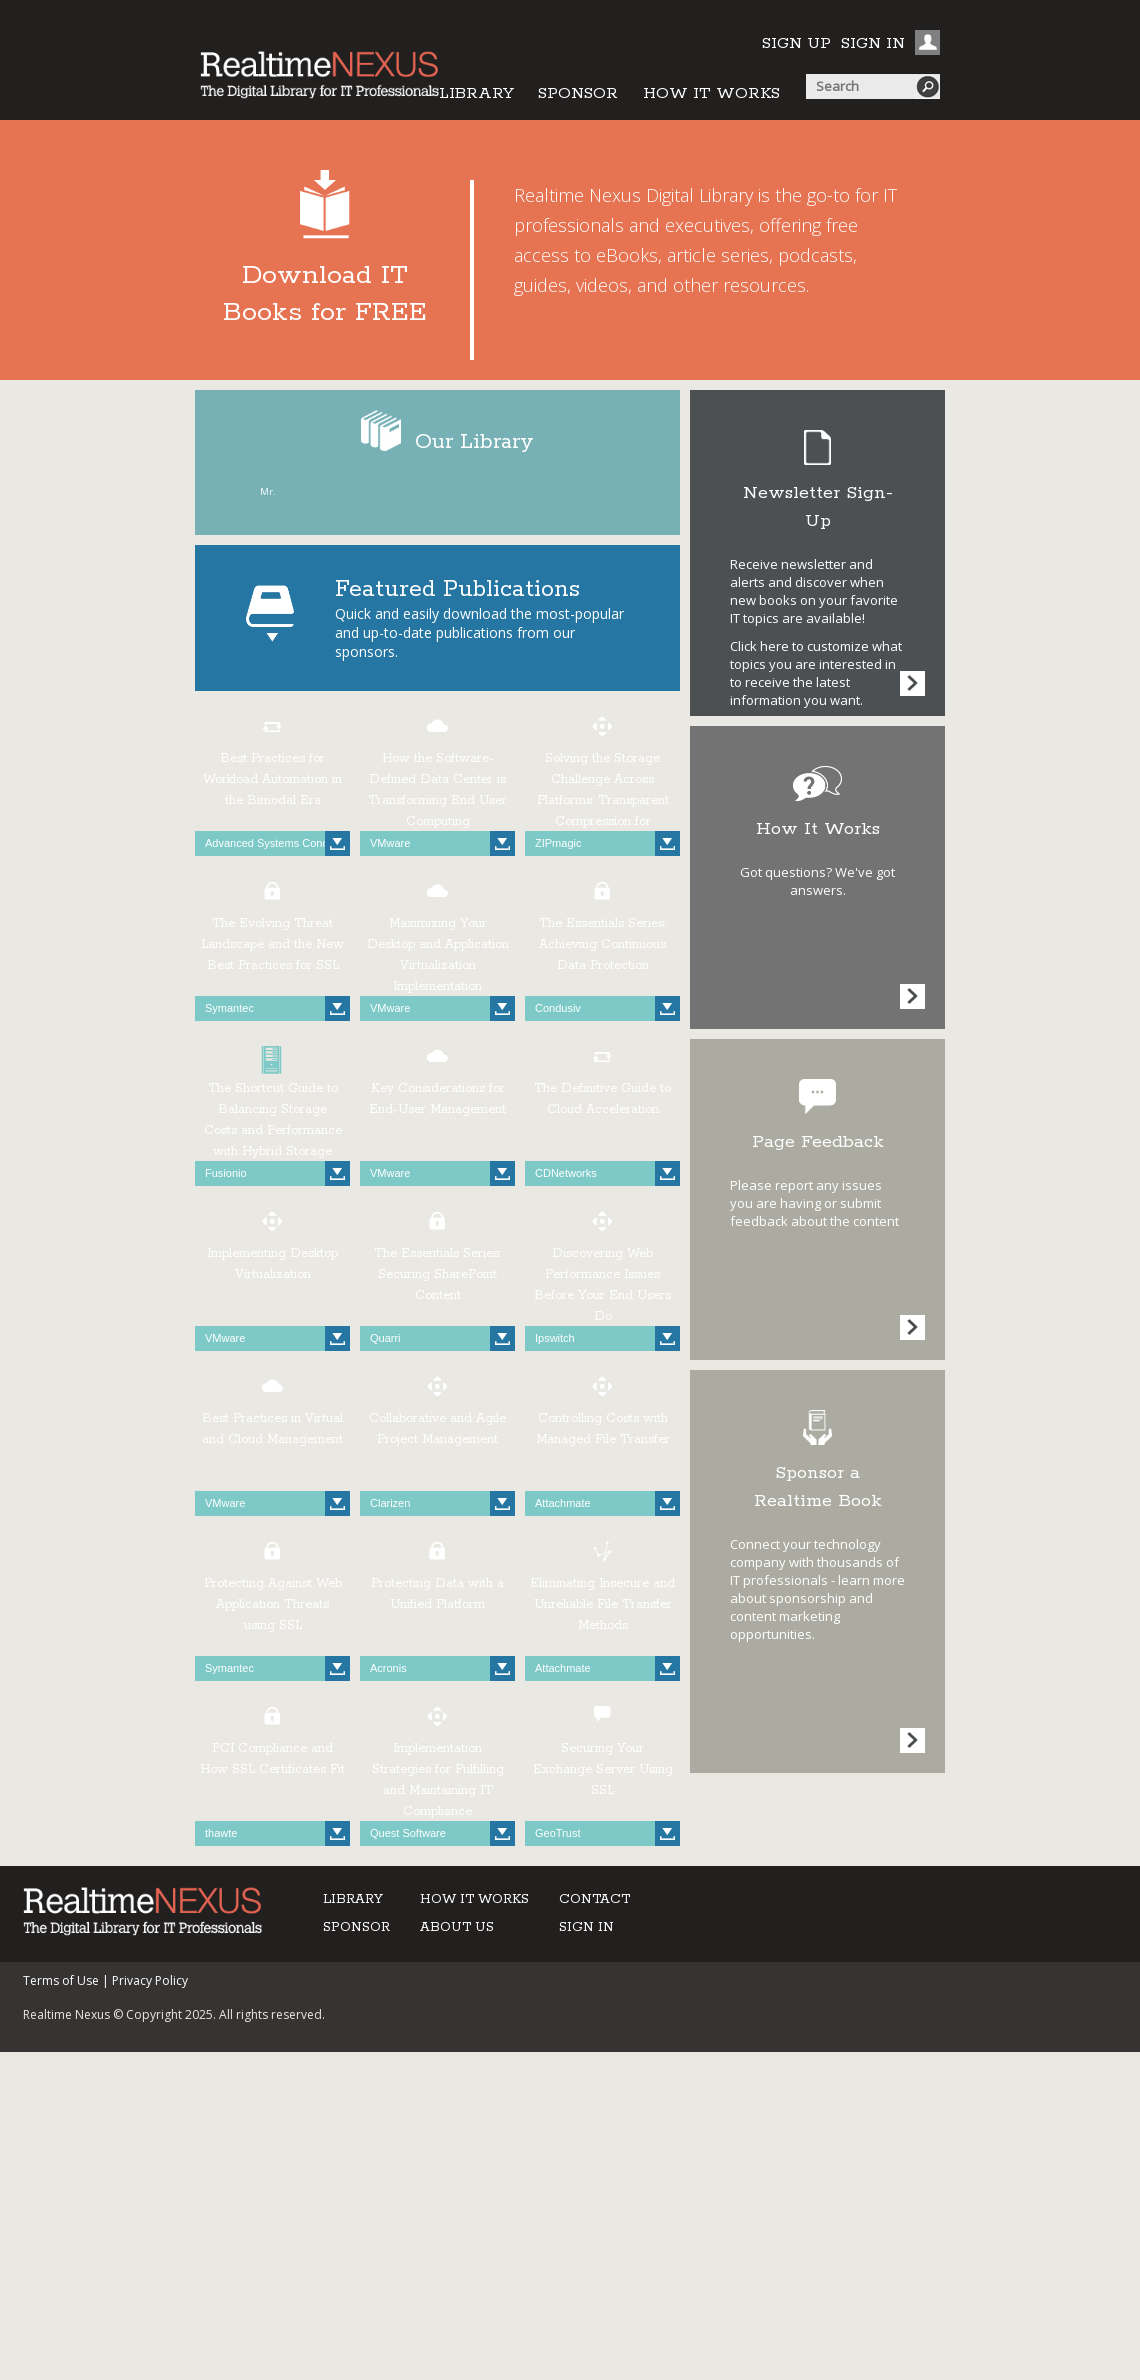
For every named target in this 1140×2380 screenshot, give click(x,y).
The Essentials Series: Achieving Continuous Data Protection (602, 944)
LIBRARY (476, 93)
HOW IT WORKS (711, 93)
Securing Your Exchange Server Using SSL (603, 1769)
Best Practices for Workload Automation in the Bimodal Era (272, 779)
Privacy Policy (150, 1980)
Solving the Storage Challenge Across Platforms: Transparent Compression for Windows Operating (603, 800)
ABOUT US (457, 1927)
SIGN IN (873, 43)
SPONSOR (578, 93)
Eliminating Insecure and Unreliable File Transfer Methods (602, 1604)
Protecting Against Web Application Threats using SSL (273, 1604)
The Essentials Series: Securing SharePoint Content (437, 1274)
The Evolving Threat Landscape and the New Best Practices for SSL (272, 944)
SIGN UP (796, 43)
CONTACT (594, 1899)
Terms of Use (61, 1980)
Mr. (267, 491)
